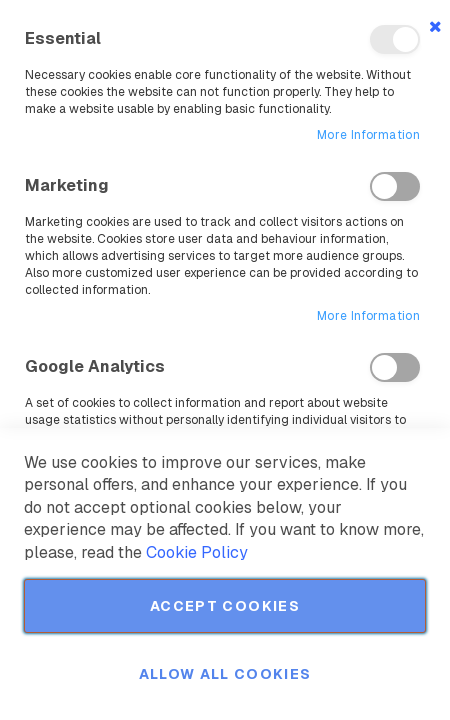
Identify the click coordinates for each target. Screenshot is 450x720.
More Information (368, 135)
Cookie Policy (197, 552)
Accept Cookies (225, 606)
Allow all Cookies (225, 674)
